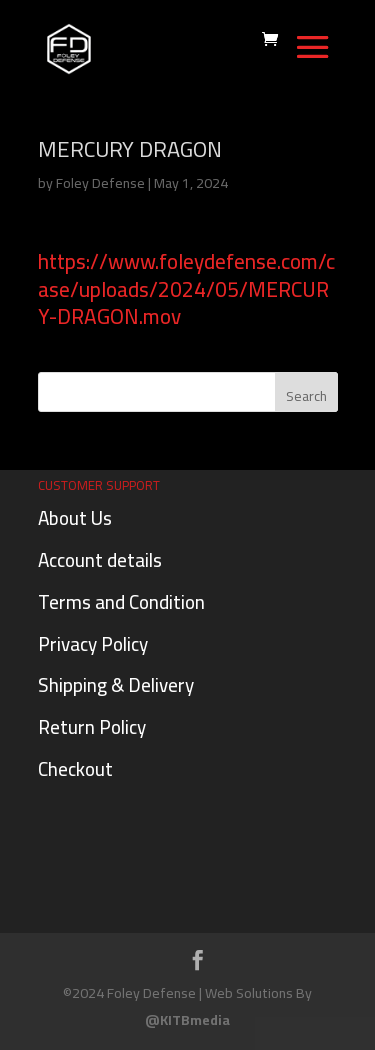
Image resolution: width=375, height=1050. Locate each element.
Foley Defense (100, 183)
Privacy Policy (93, 644)
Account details (100, 560)
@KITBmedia (187, 1020)
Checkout (75, 769)
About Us (75, 518)
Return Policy (92, 727)
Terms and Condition (121, 602)
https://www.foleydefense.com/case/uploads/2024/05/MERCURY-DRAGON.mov (186, 289)
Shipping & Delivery (116, 685)
